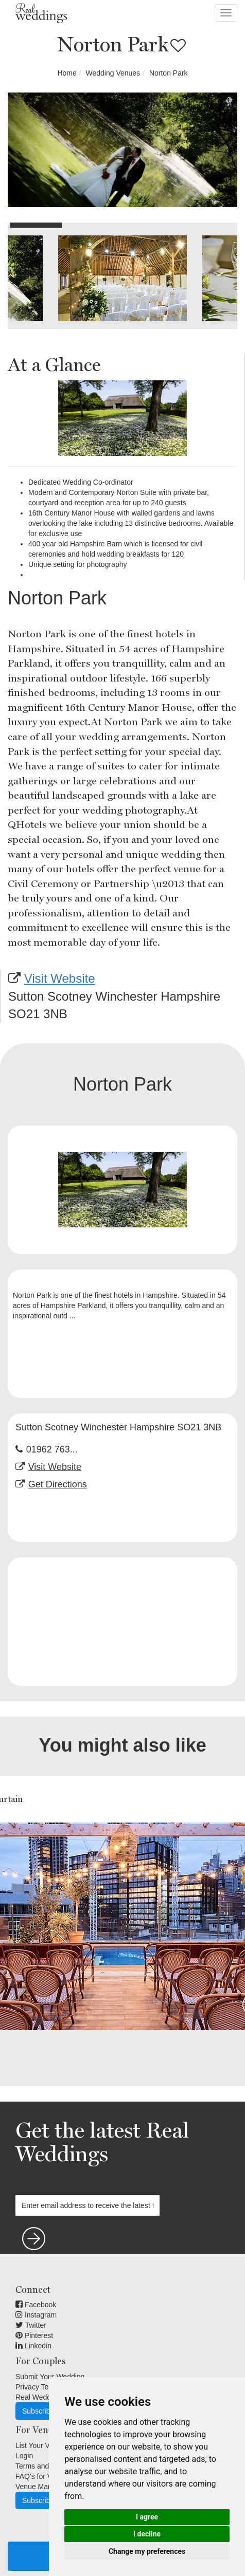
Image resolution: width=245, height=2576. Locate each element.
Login (24, 2456)
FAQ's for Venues (43, 2476)
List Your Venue (40, 2445)
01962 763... (52, 1449)
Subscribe (38, 2411)
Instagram (36, 2315)
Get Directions (57, 1484)
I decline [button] (147, 2534)
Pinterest (34, 2335)
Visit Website (59, 978)
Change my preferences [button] (147, 2551)
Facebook (35, 2305)
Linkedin (33, 2346)
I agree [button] (147, 2517)
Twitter (30, 2325)
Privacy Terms (38, 2387)
